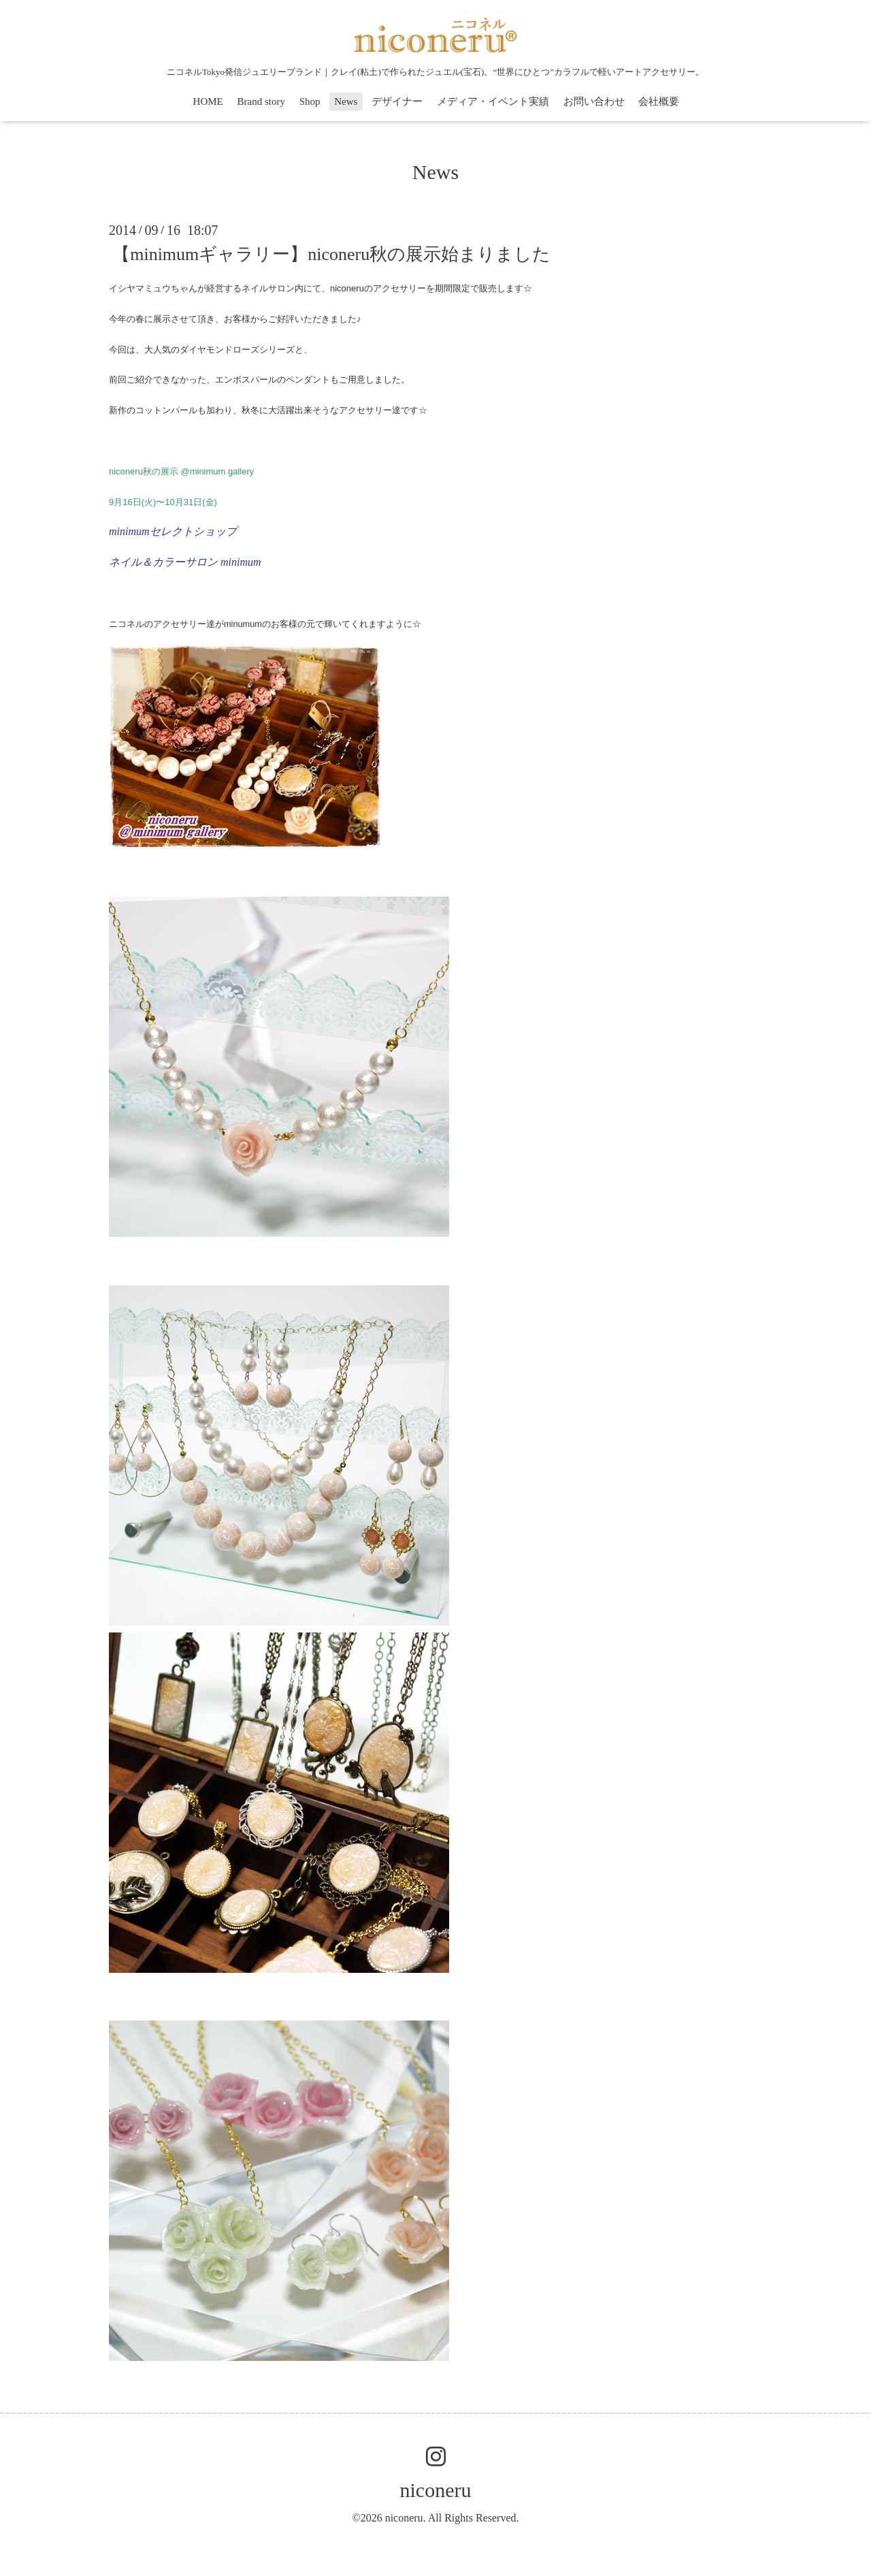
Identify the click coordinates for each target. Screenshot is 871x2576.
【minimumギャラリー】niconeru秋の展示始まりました (331, 254)
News (345, 101)
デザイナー (397, 101)
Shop (310, 101)
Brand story (260, 101)
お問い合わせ (594, 101)
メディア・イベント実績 (493, 101)
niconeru (436, 2490)
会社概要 (658, 101)
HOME (208, 101)
